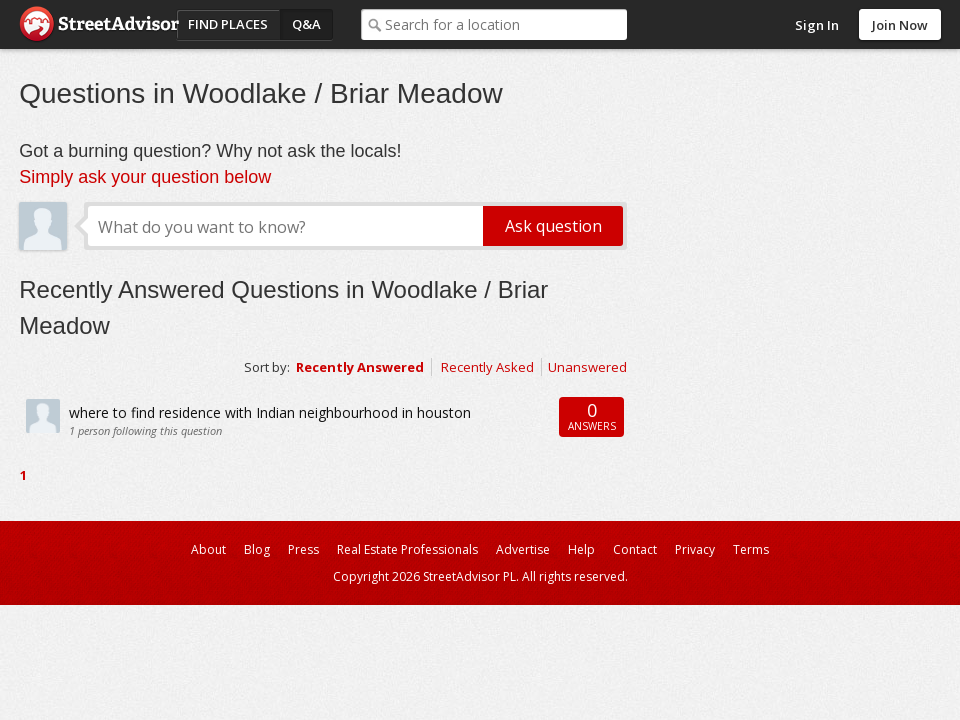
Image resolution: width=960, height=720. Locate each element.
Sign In (817, 25)
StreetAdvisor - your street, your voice (99, 24)
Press (303, 549)
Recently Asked (487, 367)
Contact (635, 549)
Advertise (523, 549)
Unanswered (587, 367)
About (208, 549)
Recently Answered (360, 367)
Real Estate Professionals (407, 549)
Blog (257, 549)
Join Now (900, 25)
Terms (751, 549)
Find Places (228, 24)
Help (581, 549)
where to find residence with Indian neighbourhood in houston (270, 412)
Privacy (695, 549)
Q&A (306, 24)
